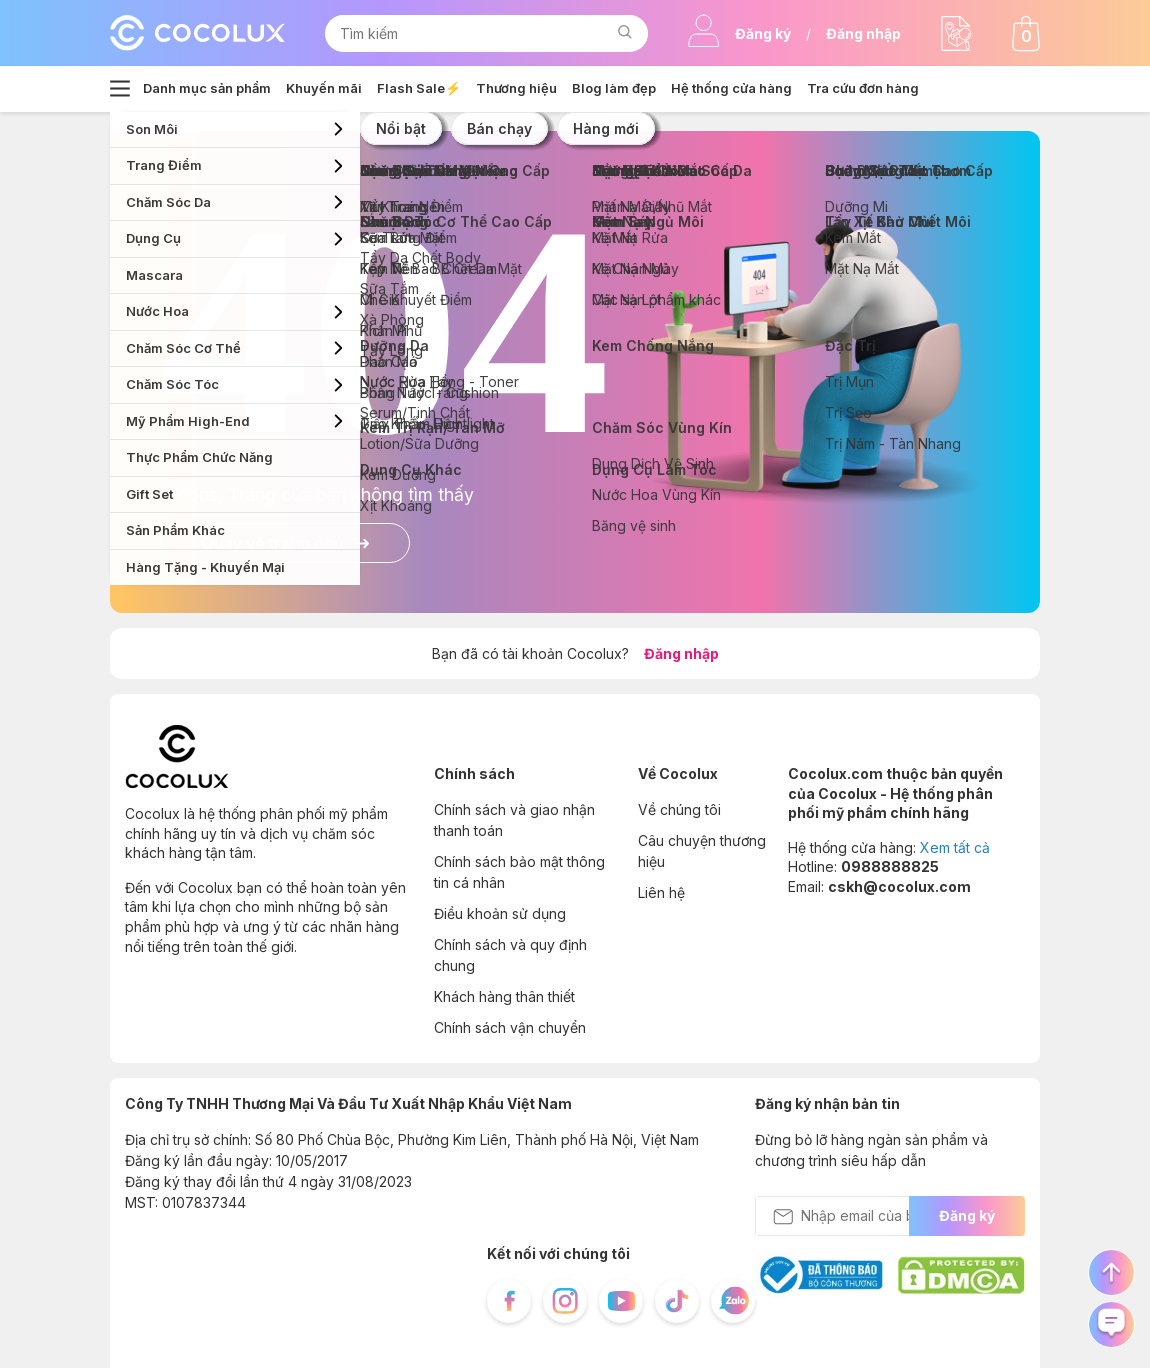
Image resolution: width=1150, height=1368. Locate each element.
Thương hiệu (516, 88)
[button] (624, 33)
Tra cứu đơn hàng (863, 88)
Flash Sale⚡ (419, 88)
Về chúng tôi (679, 809)
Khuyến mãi (324, 88)
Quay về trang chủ (285, 543)
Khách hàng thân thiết (504, 996)
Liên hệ (661, 892)
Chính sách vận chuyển (510, 1027)
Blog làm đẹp (614, 88)
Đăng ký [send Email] (967, 1215)
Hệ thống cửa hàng (731, 88)
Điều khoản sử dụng (500, 913)
